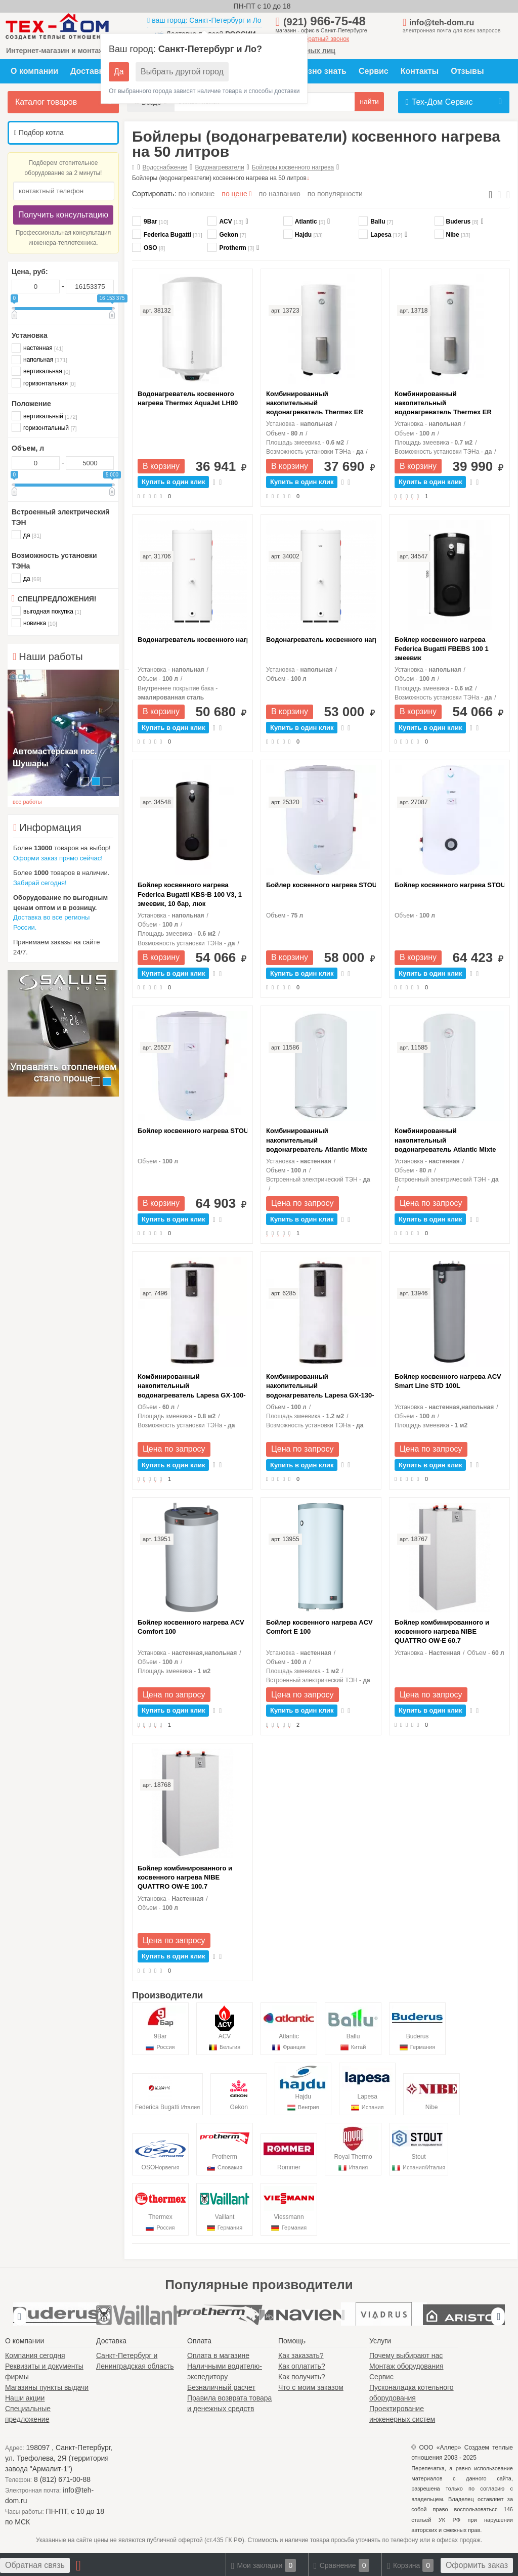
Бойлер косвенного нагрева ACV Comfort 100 (191, 1627)
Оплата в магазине (218, 2355)
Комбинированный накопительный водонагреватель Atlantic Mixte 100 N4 (316, 1140)
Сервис (373, 71)
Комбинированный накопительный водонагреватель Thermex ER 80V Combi (314, 403)
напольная (39, 359)
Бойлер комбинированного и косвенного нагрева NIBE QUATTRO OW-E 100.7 (185, 1877)
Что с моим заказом (310, 2387)
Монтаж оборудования (406, 2366)
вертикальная (41, 371)
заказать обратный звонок (313, 38)
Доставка (89, 71)
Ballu (376, 221)
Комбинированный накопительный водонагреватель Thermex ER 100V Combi (443, 403)
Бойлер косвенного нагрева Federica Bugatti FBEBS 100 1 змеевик (442, 649)
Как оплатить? (301, 2366)
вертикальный (44, 416)
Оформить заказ (477, 2565)
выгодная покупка (46, 611)
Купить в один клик (173, 482)
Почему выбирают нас (406, 2355)
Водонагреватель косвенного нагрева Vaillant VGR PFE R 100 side (321, 639)
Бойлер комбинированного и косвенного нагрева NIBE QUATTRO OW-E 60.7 (442, 1631)
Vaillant (224, 2208)
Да (119, 71)
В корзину (161, 466)
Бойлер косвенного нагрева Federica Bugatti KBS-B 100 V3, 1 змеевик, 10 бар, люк (190, 894)
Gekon (226, 234)
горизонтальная (44, 383)
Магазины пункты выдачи (47, 2387)
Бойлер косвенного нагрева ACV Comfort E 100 (319, 1627)
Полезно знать (317, 71)
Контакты (420, 71)
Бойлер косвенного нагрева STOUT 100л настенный (192, 1130)
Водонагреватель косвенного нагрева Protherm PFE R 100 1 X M (192, 639)
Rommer (289, 2153)
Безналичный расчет (221, 2387)
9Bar (150, 221)
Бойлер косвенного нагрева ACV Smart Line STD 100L (448, 1381)
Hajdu (303, 234)
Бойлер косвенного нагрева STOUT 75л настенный (321, 885)
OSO (148, 247)
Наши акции (25, 2398)
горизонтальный (44, 427)
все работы (27, 802)
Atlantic (304, 221)
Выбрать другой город (182, 71)
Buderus (457, 221)
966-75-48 (324, 21)
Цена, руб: (30, 272)
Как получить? (301, 2377)
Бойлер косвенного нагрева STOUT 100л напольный (449, 885)
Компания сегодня (35, 2355)
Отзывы (467, 71)
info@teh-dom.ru (441, 22)
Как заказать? (301, 2355)
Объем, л (28, 448)
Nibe (452, 234)
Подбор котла (39, 132)
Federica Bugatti (167, 234)
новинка (34, 623)
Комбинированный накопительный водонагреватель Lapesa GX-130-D (320, 1386)
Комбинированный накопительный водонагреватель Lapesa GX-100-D (192, 1386)
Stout (418, 2148)
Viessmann (289, 2208)
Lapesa (380, 234)
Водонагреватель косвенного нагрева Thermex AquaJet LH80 (188, 398)
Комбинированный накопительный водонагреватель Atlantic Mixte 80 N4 (445, 1140)
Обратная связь (35, 2565)
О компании (34, 71)
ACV (225, 221)
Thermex (160, 2208)
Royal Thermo (353, 2148)
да (26, 535)
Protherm (230, 247)
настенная (37, 347)
